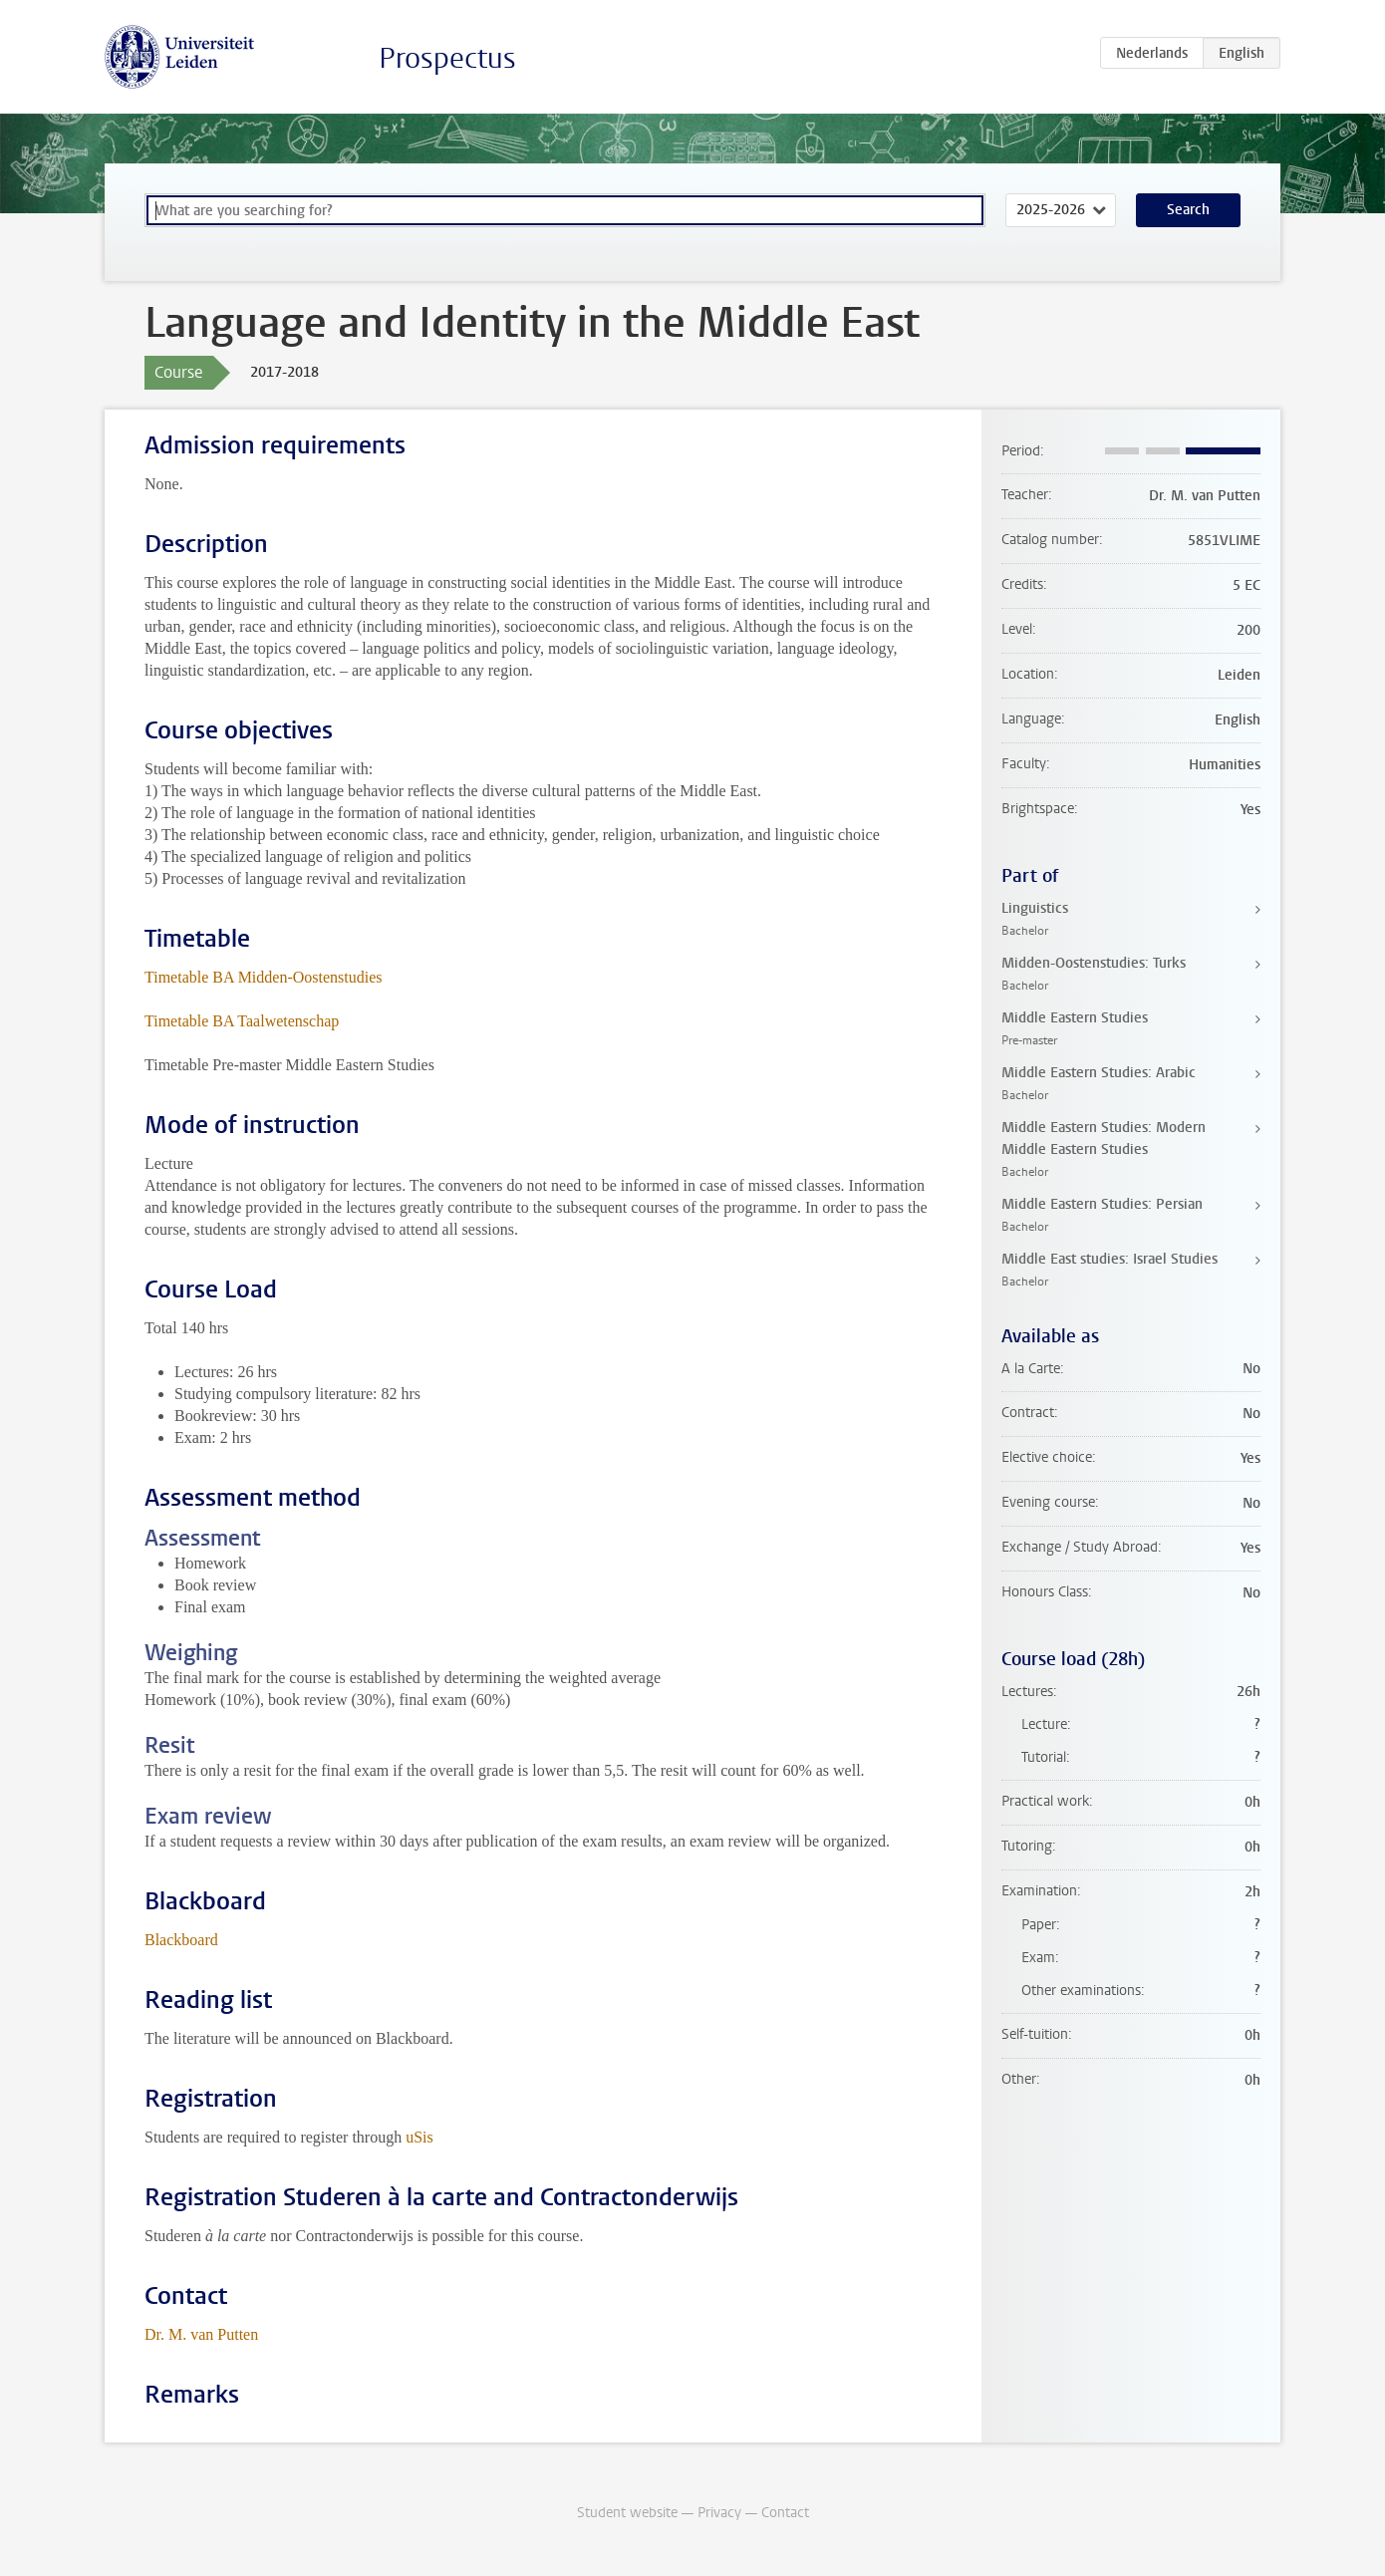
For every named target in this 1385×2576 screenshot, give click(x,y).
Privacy (719, 2512)
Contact (785, 2512)
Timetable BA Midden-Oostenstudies (263, 977)
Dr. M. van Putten (201, 2334)
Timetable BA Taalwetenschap (241, 1020)
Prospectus (447, 58)
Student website (627, 2512)
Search (1188, 209)
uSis (419, 2137)
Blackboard (181, 1939)
